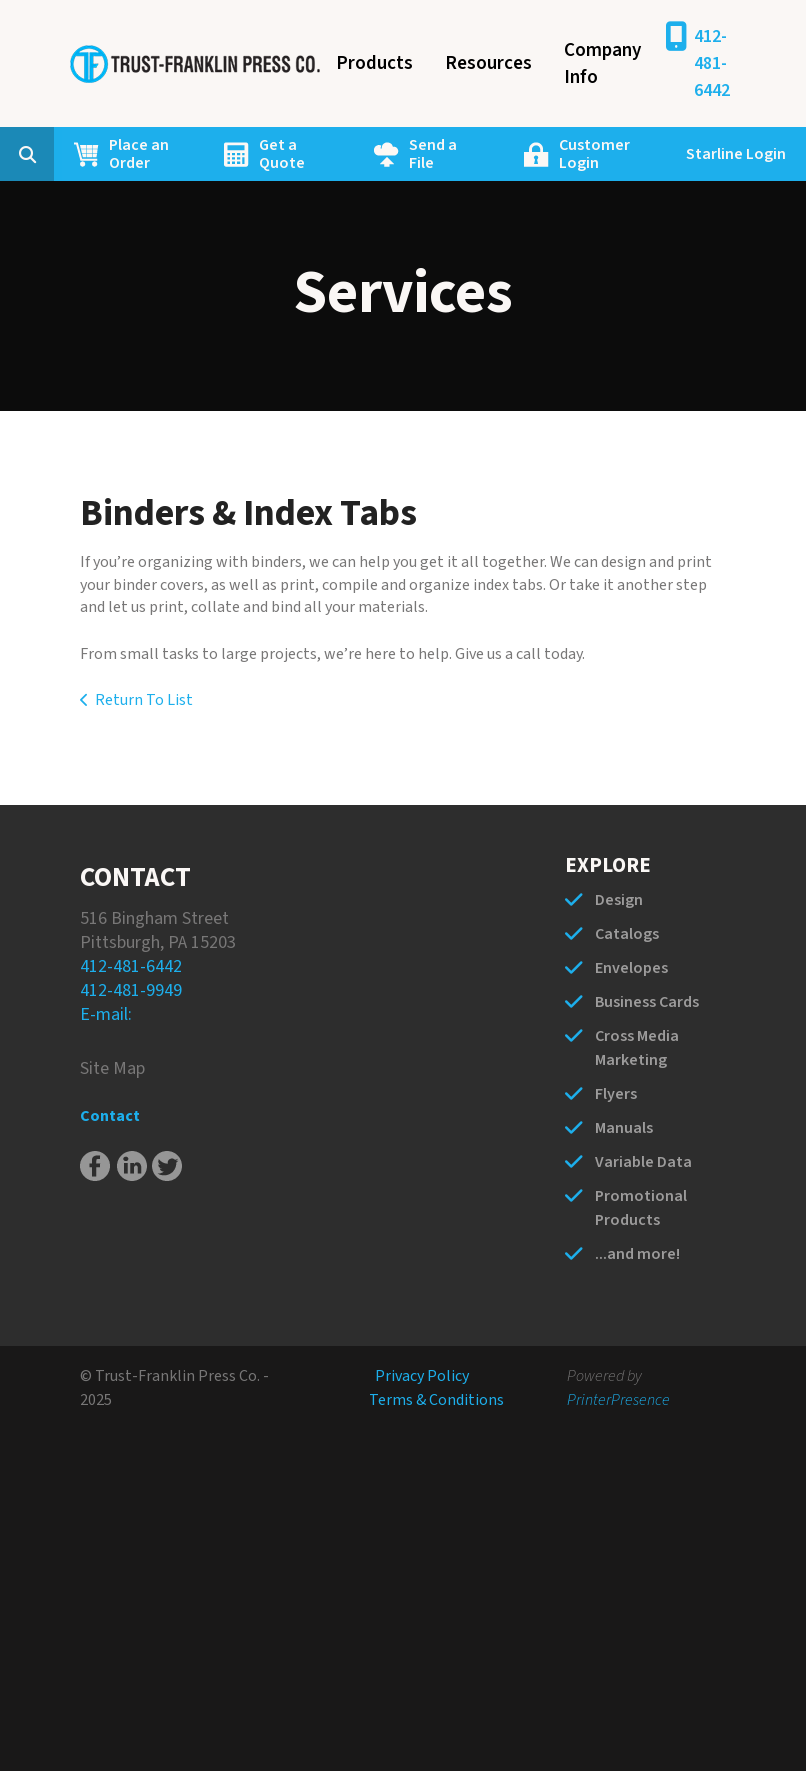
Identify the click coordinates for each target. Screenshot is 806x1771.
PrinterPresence (618, 1400)
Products (374, 63)
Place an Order (139, 154)
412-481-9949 (131, 990)
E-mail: (106, 1014)
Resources (488, 63)
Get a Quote (282, 154)
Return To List (144, 700)
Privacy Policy (422, 1376)
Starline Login (736, 154)
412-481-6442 (712, 63)
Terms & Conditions (436, 1400)
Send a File (433, 154)
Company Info (602, 64)
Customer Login (594, 154)
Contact (110, 1116)
